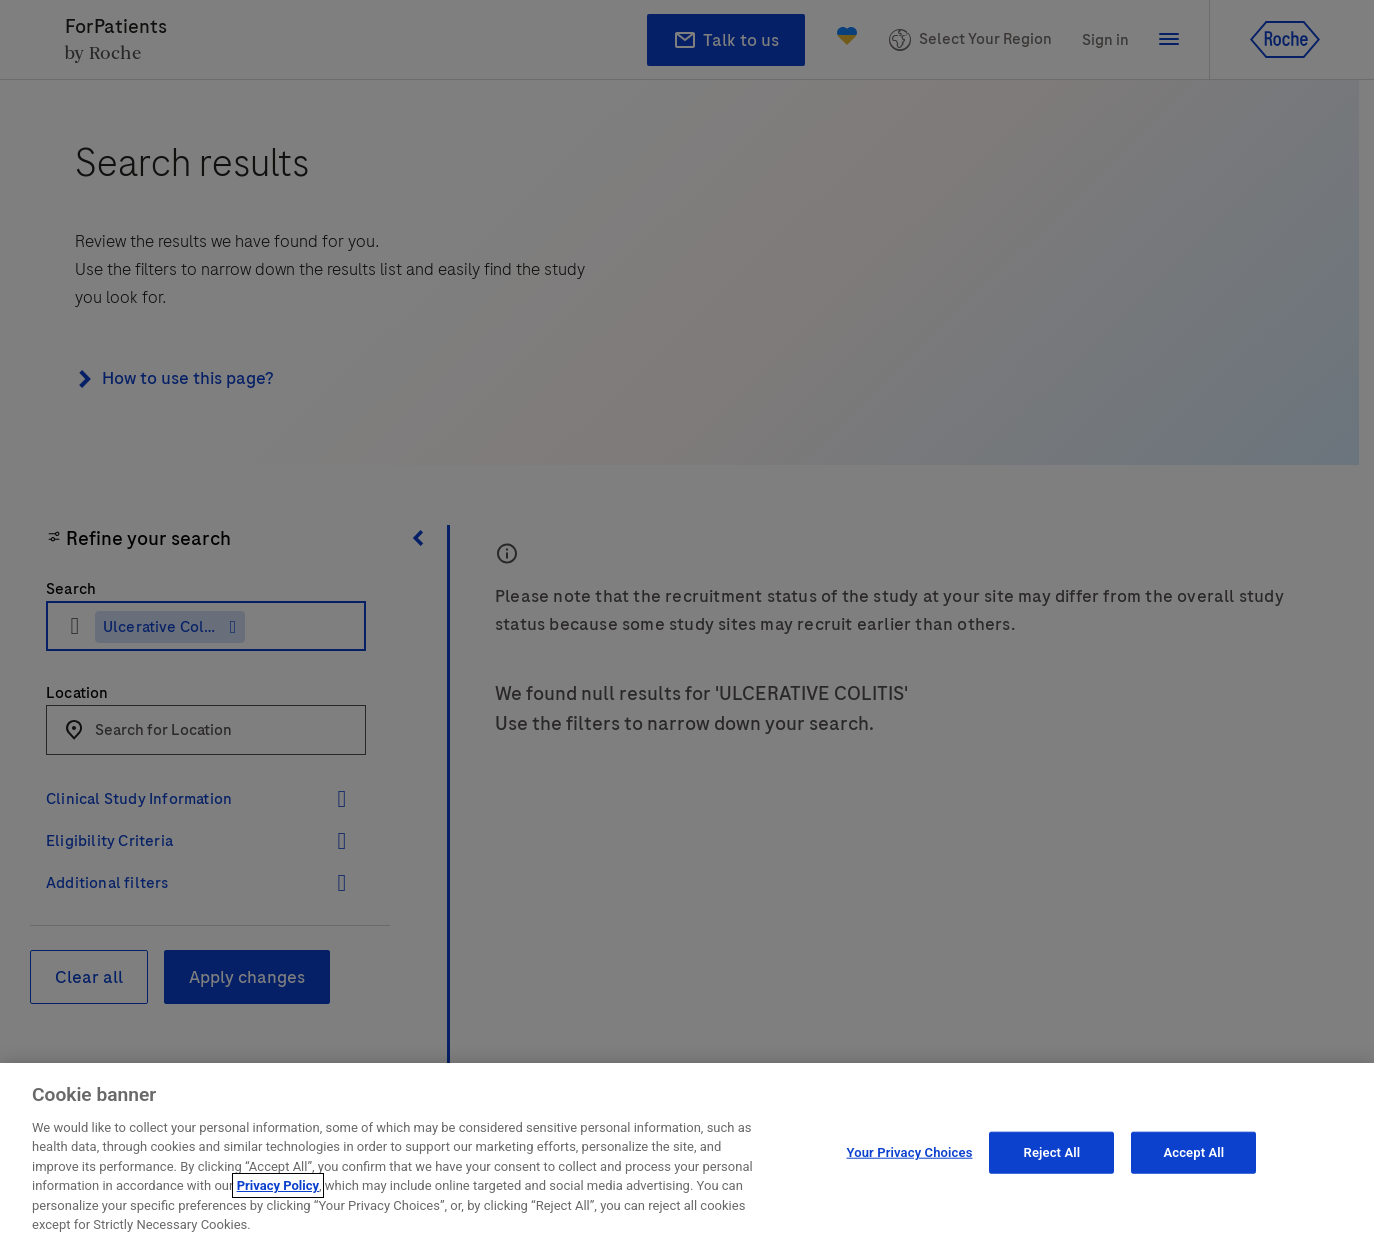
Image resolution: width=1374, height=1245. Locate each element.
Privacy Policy (278, 1190)
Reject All (1052, 1156)
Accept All (1193, 1156)
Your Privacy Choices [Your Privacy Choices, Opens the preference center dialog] (910, 1156)
